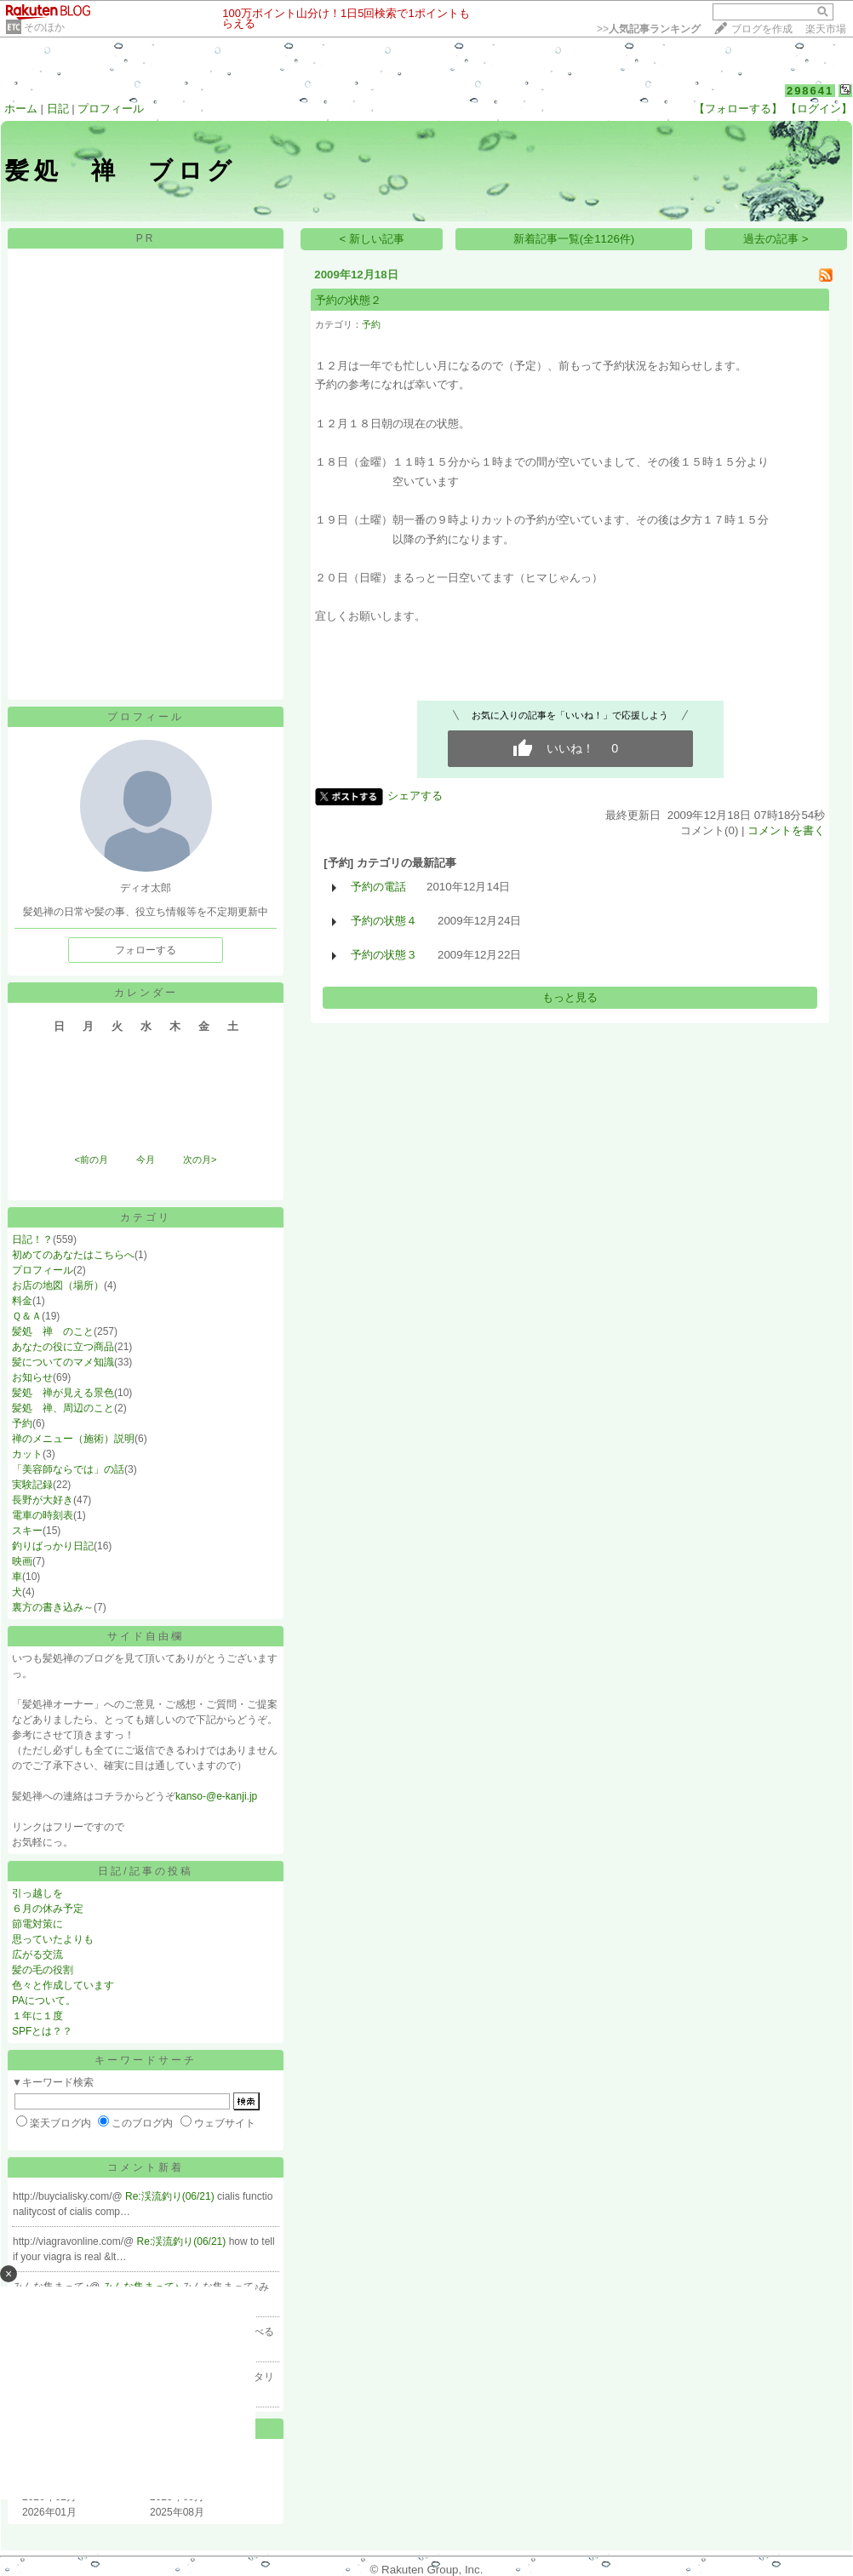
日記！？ (32, 1239)
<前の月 (90, 1159)
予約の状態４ (384, 920)
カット (27, 1454)
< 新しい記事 (372, 238)
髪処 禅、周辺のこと (63, 1408)
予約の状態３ (384, 954)
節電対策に (37, 1924)
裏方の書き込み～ (53, 1607)
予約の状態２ (348, 300)
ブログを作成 (762, 29)
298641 (810, 90)
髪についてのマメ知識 (63, 1362)
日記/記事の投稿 (145, 1871)
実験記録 (32, 1485)
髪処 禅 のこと (53, 1331)
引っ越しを (37, 1893)
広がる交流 (37, 1955)
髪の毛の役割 (42, 1970)
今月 (145, 1159)
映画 (22, 1561)
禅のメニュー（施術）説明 (73, 1439)
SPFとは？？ (42, 2031)
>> (649, 29)
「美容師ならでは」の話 (68, 1469)
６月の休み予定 (47, 1909)
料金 (22, 1301)
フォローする (145, 950)
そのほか (44, 27)
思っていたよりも (53, 1939)
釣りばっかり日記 (53, 1546)
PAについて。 (44, 2000)
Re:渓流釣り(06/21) (171, 2196)
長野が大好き (42, 1500)
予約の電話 (378, 886)
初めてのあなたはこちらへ (73, 1255)
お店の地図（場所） (58, 1285)
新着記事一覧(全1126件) (574, 238)
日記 (58, 108)
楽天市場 (825, 29)
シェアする (415, 795)
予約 (22, 1423)
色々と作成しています (63, 1985)
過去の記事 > (776, 238)
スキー (27, 1531)
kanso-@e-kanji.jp (216, 1796)
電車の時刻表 (42, 1515)
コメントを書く (786, 830)
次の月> (199, 1159)
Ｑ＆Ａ (27, 1316)
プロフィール (110, 108)
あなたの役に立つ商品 (63, 1347)
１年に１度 (37, 2016)
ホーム (20, 108)
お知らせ (32, 1377)
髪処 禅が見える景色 (63, 1393)
